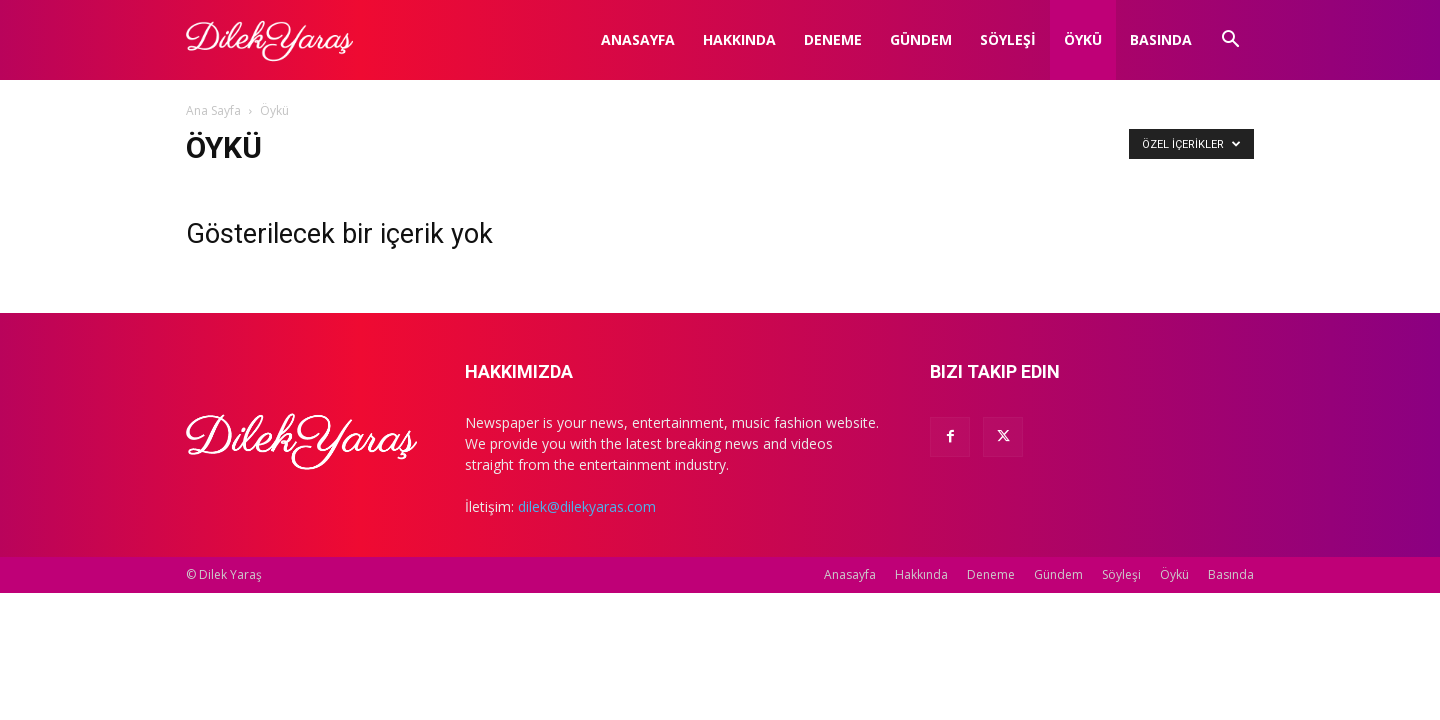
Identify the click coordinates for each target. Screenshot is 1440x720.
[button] (1230, 41)
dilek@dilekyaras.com (587, 506)
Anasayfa (638, 39)
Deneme (833, 39)
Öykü (1083, 39)
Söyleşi (1008, 39)
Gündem (921, 39)
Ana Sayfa (213, 110)
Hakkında (739, 39)
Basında (1161, 39)
